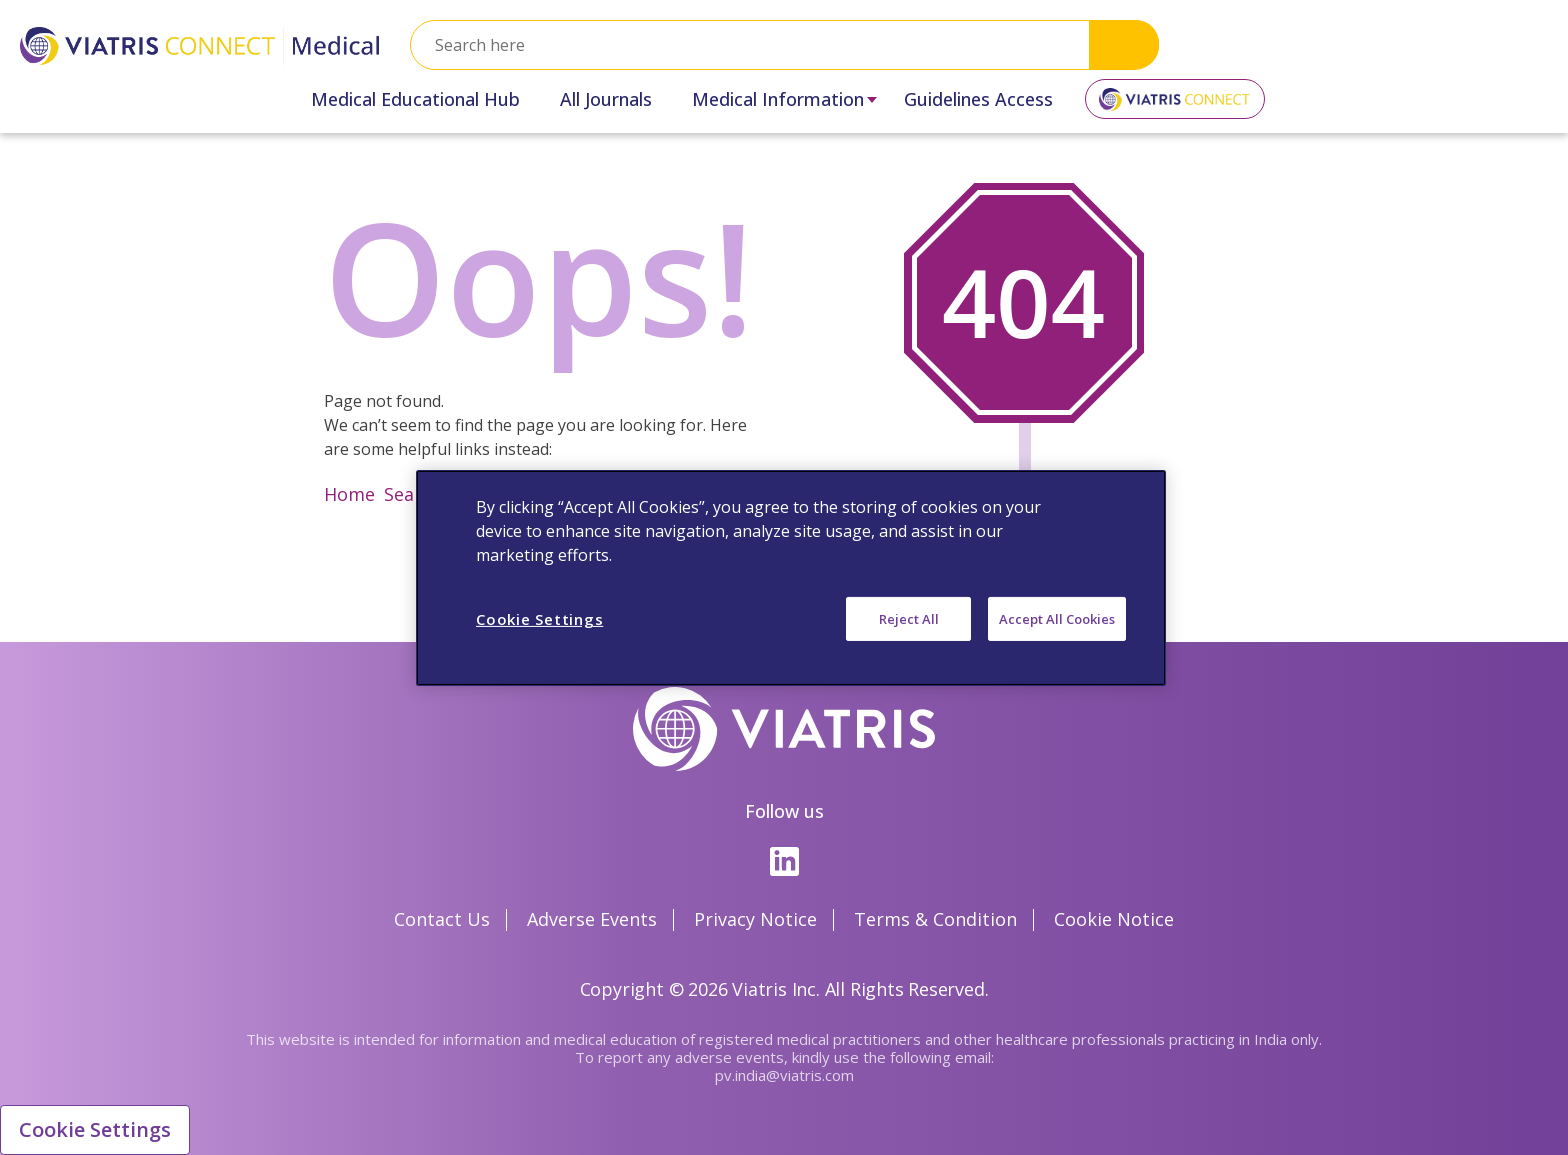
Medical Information (778, 99)
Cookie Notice (1114, 919)
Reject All (909, 618)
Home (349, 494)
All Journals (606, 99)
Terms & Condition (935, 919)
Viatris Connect (1175, 106)
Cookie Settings (95, 1129)
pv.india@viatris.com (784, 1075)
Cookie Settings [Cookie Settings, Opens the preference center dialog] (539, 618)
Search (1124, 44)
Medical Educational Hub (415, 99)
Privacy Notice (755, 919)
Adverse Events (592, 919)
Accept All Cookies (1057, 618)
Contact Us (442, 919)
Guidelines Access (978, 99)
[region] (791, 577)
